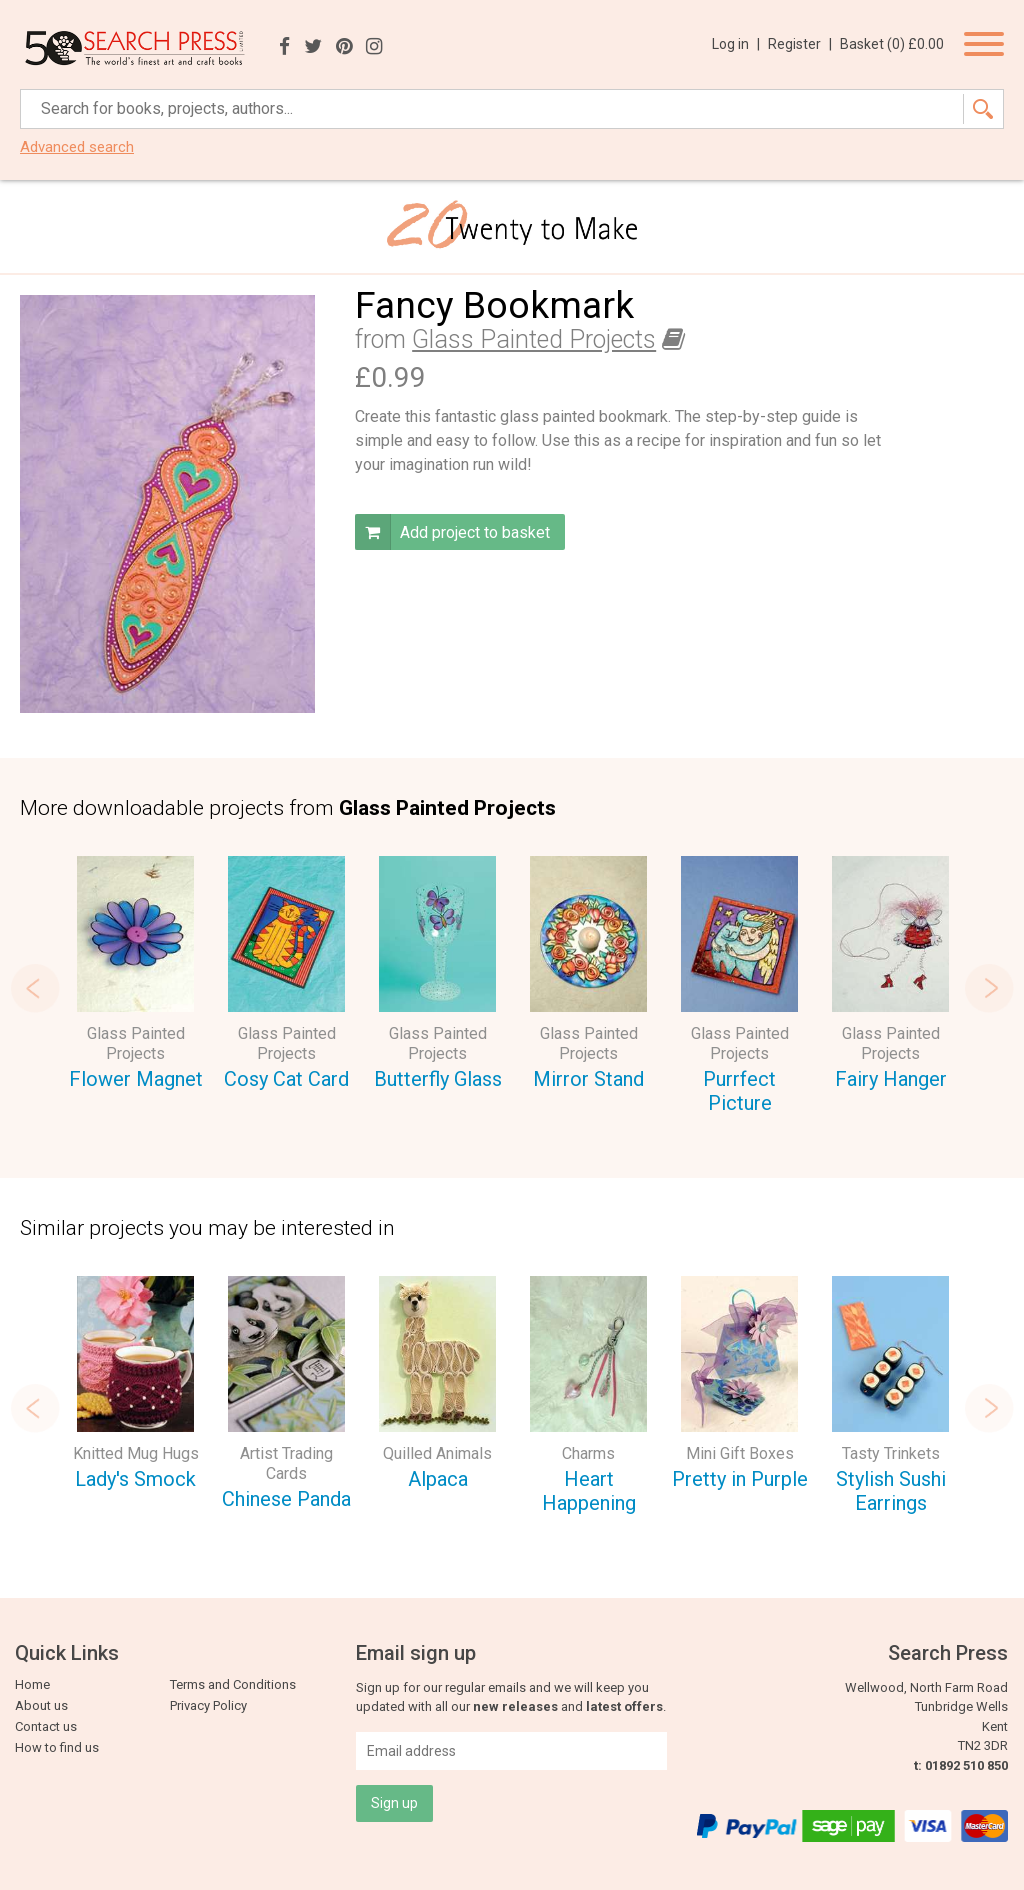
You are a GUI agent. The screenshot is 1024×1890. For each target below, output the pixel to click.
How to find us (57, 1747)
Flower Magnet (136, 1079)
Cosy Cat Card (286, 1079)
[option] (135, 976)
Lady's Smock (135, 1479)
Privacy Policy (208, 1705)
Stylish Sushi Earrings (891, 1491)
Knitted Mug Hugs (136, 1453)
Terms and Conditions (233, 1684)
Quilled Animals (437, 1453)
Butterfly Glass (438, 1079)
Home (32, 1684)
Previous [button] (35, 988)
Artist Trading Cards (286, 1463)
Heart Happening (589, 1491)
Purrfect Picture (739, 1091)
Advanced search (77, 147)
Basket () (892, 44)
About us (41, 1705)
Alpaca (438, 1479)
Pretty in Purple (740, 1479)
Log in (736, 44)
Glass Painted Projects (534, 339)
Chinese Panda (286, 1499)
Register (800, 44)
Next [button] (989, 988)
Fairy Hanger (891, 1079)
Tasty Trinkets (891, 1453)
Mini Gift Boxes (740, 1453)
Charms (588, 1453)
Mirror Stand (588, 1079)
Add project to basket (452, 532)
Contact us (46, 1726)
